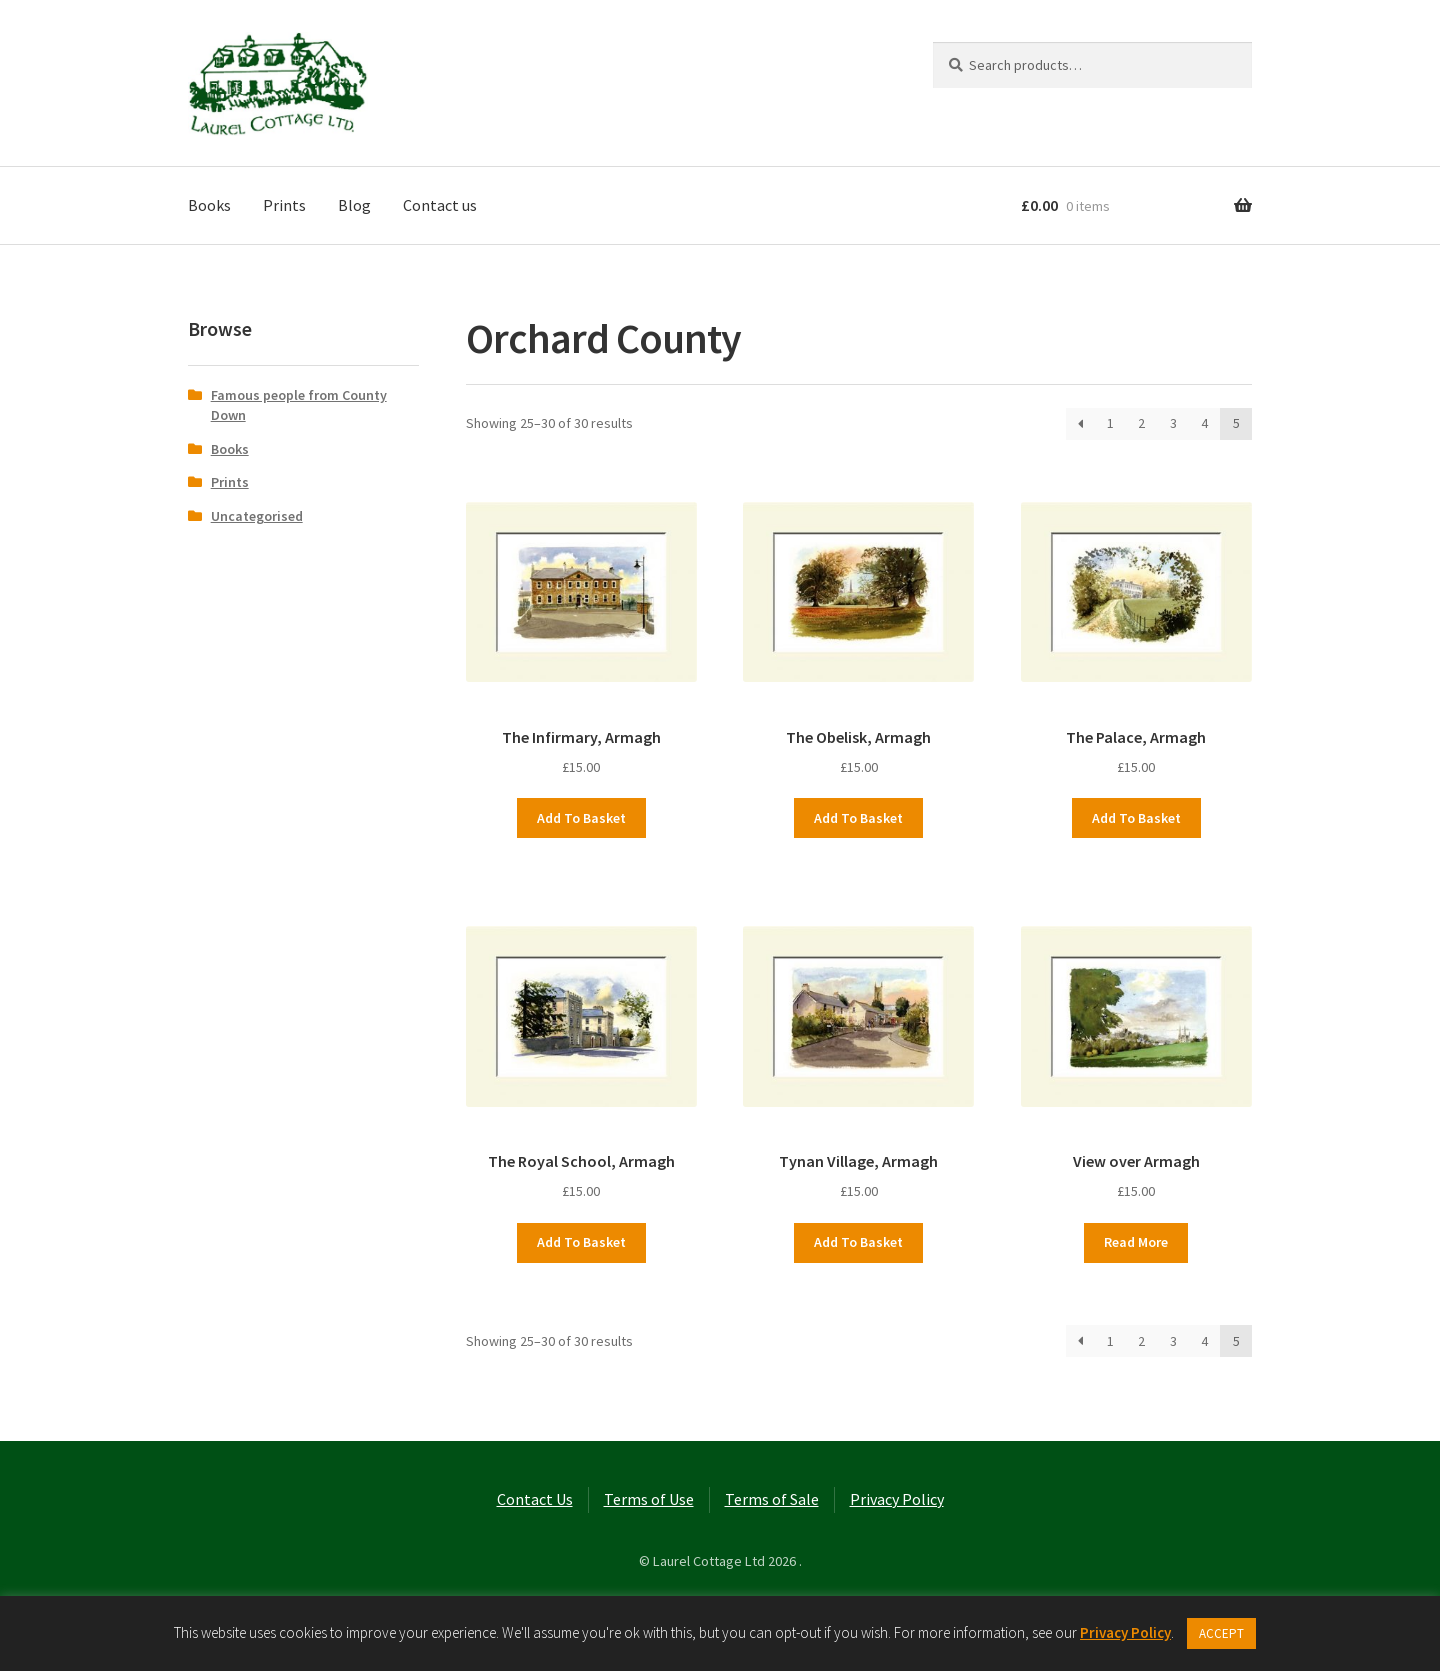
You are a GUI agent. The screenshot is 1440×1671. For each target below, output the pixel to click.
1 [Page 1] (1110, 423)
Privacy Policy (897, 1499)
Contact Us (535, 1499)
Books (209, 205)
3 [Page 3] (1173, 423)
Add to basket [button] (581, 818)
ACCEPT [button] (1221, 1633)
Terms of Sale (772, 1499)
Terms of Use (649, 1499)
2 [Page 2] (1141, 423)
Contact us (440, 205)
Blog (354, 205)
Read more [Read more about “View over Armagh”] (1136, 1242)
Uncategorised (257, 516)
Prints (284, 205)
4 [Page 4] (1204, 423)
